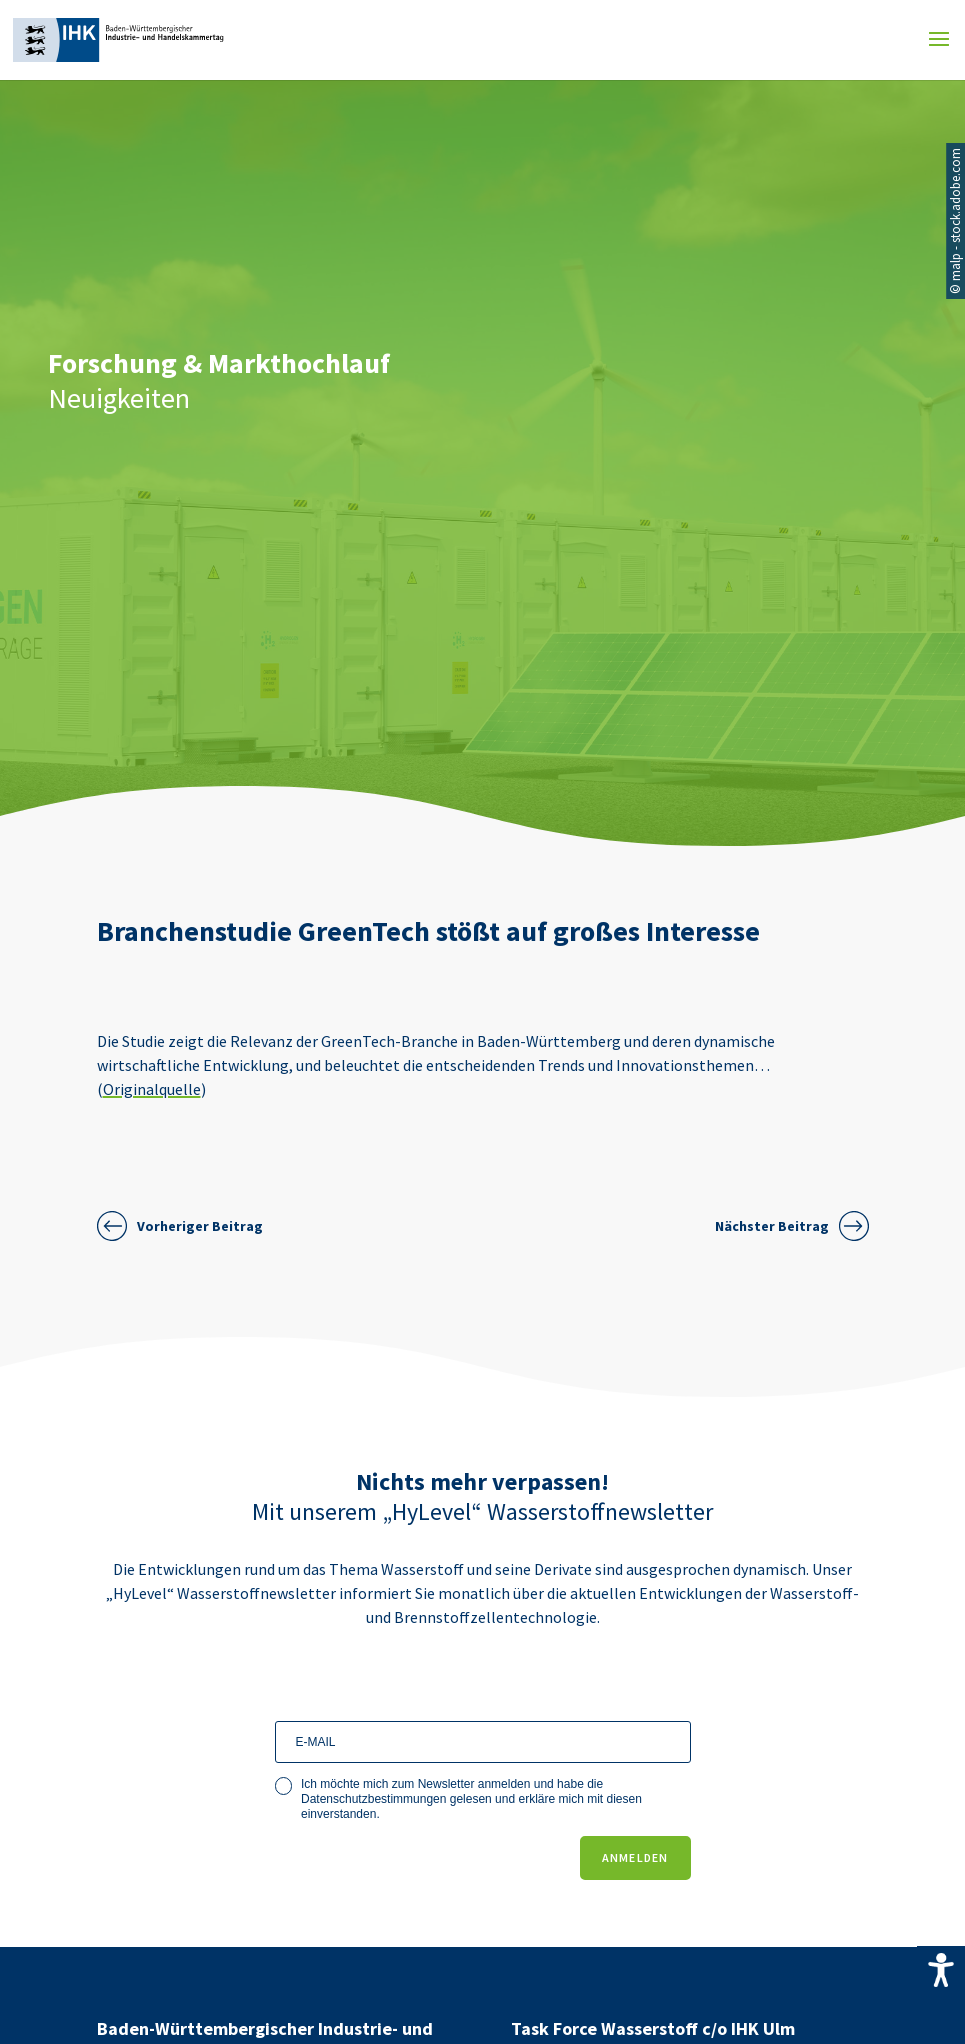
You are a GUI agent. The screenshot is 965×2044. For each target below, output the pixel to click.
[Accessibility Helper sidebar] (941, 1970)
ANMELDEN (635, 1857)
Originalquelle (152, 1089)
